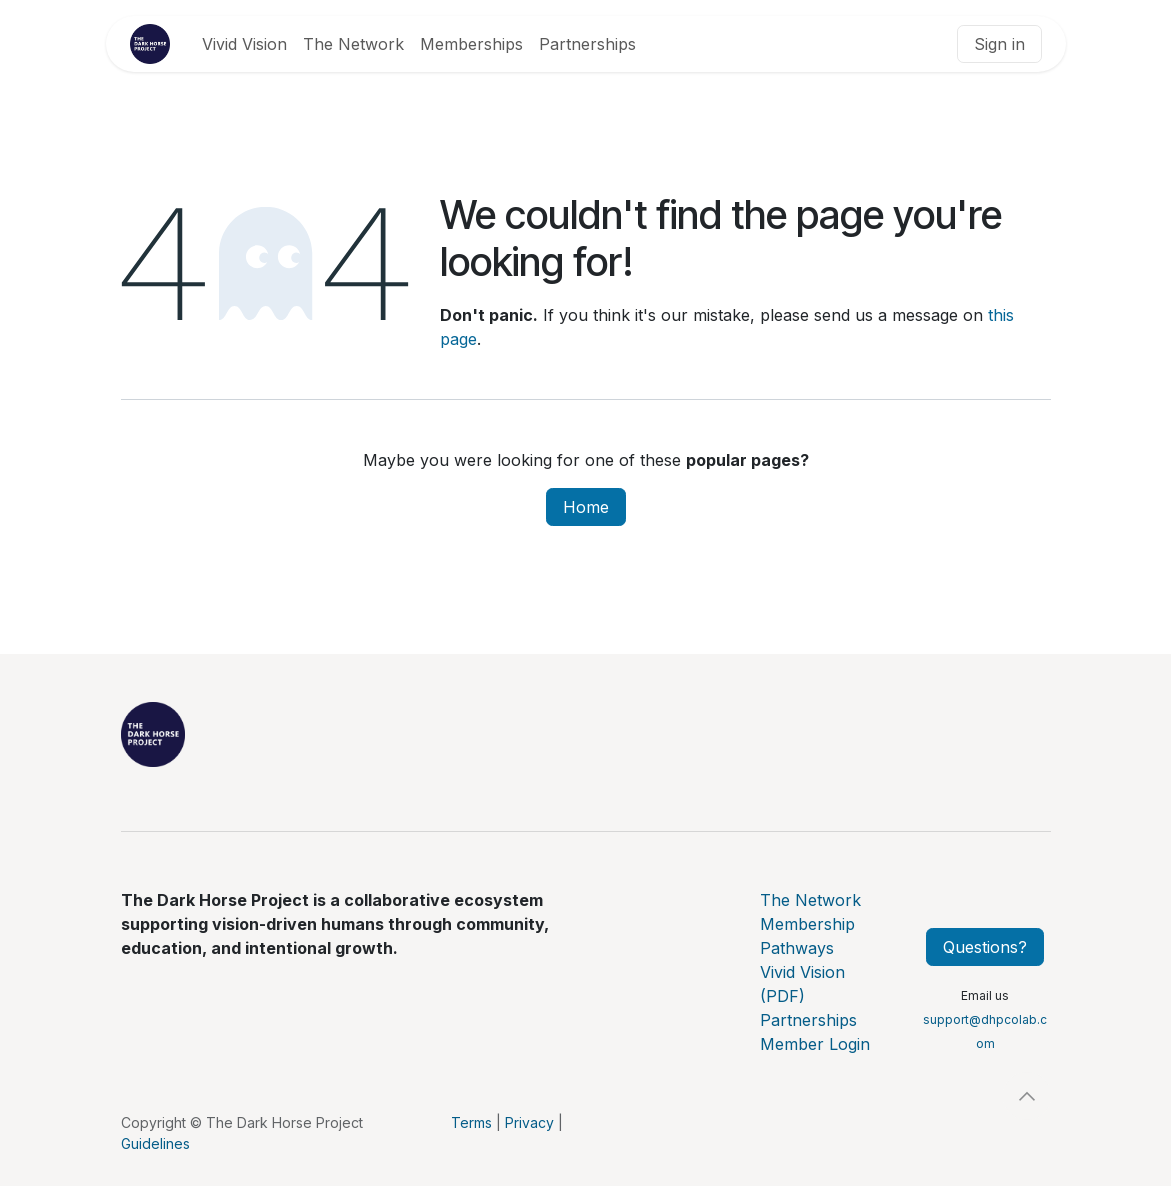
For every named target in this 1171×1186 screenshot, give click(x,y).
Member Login (815, 1044)
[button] (1027, 1096)
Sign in (999, 44)
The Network (810, 900)
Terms (471, 1122)
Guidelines (155, 1143)
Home (586, 507)
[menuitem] (244, 44)
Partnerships (808, 1020)
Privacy (529, 1122)
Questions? (985, 947)
